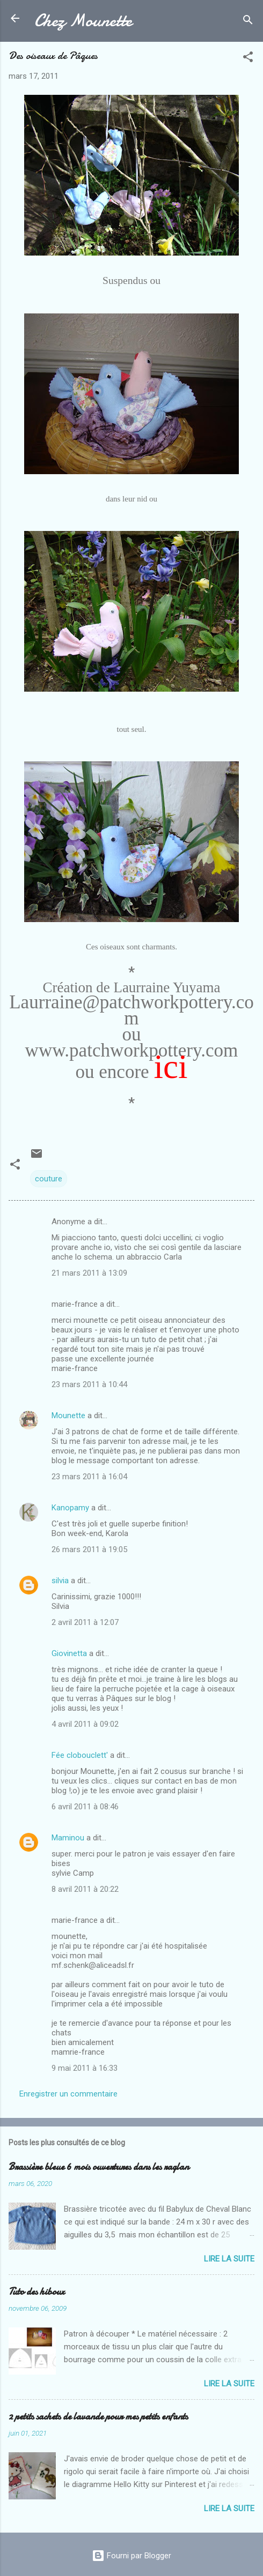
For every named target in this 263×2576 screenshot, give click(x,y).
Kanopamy (70, 1507)
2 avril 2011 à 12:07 (85, 1622)
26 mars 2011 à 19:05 (89, 1549)
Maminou (68, 1838)
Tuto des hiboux (36, 2291)
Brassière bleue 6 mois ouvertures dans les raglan (99, 2167)
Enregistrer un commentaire (68, 2094)
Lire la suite (229, 2259)
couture (48, 1179)
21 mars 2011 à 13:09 (89, 1273)
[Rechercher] (248, 21)
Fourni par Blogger (131, 2555)
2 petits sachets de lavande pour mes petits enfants (98, 2416)
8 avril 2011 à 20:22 (85, 1889)
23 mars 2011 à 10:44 (89, 1384)
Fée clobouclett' (80, 1755)
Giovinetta (69, 1653)
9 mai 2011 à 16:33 (85, 2068)
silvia (60, 1580)
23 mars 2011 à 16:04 (89, 1476)
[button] (248, 58)
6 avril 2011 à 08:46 (85, 1806)
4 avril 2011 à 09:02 (85, 1724)
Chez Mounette (83, 21)
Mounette (68, 1415)
